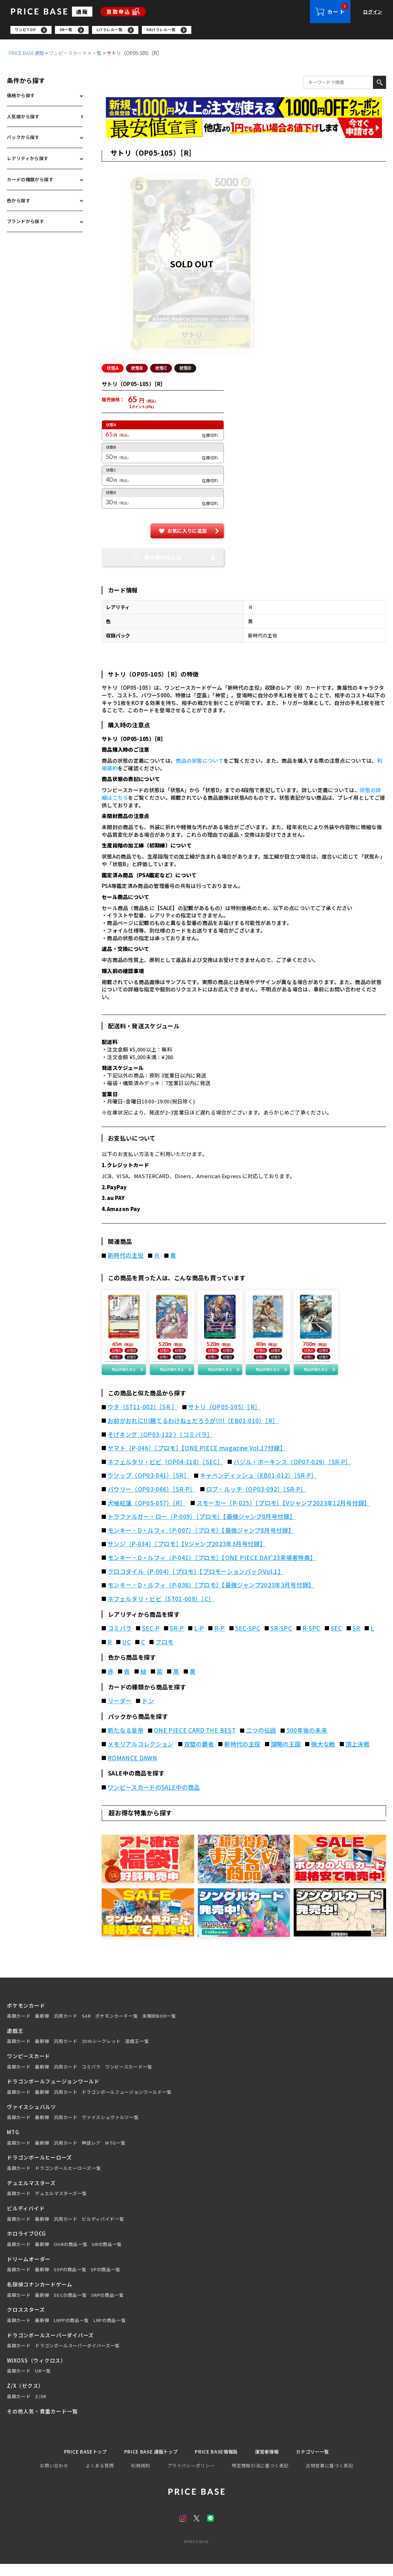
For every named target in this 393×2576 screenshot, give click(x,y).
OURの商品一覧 (70, 2256)
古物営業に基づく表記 (329, 2477)
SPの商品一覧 (105, 2281)
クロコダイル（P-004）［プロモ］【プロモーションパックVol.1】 (196, 1582)
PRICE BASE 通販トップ (146, 2463)
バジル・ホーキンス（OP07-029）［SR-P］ (292, 1473)
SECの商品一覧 (70, 2306)
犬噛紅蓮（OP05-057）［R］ (147, 1514)
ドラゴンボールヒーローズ (39, 2168)
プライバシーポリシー (191, 2477)
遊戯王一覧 (137, 2053)
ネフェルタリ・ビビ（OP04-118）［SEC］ (165, 1473)
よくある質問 (99, 2477)
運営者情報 (271, 2463)
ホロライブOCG (26, 2244)
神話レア (91, 2154)
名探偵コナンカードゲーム (39, 2295)
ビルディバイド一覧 (103, 2230)
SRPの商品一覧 (107, 2306)
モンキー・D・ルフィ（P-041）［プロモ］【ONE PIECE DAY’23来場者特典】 (212, 1569)
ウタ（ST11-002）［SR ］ (143, 1418)
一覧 (97, 55)
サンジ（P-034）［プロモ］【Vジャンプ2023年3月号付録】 (187, 1555)
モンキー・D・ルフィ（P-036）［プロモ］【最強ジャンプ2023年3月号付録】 (211, 1596)
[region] (201, 31)
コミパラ (91, 2078)
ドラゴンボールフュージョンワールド (53, 2092)
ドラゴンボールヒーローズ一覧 (68, 2179)
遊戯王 (15, 2041)
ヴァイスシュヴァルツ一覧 (110, 2129)
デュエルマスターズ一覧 (60, 2205)
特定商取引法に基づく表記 (260, 2477)
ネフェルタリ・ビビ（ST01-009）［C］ (161, 1610)
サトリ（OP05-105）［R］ (224, 1418)
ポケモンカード (26, 2016)
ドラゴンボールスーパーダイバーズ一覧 (77, 2357)
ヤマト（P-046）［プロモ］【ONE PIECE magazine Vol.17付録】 (197, 1459)
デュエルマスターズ (31, 2194)
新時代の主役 (126, 1257)
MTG (13, 2143)
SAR (86, 2027)
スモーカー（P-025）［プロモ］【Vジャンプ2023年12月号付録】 (283, 1514)
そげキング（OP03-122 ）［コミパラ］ (160, 1445)
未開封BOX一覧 (159, 2027)
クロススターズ (26, 2321)
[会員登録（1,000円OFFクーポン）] (244, 109)
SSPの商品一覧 (70, 2281)
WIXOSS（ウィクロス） (36, 2371)
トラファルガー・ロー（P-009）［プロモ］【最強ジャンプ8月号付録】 (201, 1528)
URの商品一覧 (107, 2256)
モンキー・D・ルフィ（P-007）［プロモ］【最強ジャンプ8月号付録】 (201, 1542)
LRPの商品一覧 (109, 2332)
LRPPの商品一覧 (71, 2332)
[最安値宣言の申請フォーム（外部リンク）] (244, 130)
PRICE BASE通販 (26, 55)
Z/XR (40, 2407)
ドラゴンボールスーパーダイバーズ (50, 2346)
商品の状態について (199, 762)
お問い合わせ (54, 2477)
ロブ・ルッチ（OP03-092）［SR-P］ (256, 1500)
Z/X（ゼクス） (25, 2397)
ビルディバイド (26, 2219)
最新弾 (42, 2027)
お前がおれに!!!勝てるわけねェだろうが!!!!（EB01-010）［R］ (193, 1432)
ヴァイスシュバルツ (31, 2117)
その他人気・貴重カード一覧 (42, 2422)
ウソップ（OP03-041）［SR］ (149, 1487)
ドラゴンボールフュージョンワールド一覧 (126, 2103)
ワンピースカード (68, 55)
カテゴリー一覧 (322, 2463)
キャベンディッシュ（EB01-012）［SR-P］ (258, 1487)
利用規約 (140, 2477)
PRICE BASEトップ (76, 2463)
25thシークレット (101, 2053)
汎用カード (65, 2027)
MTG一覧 (115, 2154)
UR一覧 (43, 2382)
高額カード (18, 2027)
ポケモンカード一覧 (116, 2027)
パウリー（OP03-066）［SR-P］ (152, 1500)
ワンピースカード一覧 (128, 2078)
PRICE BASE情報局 (217, 2463)
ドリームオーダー (29, 2270)
